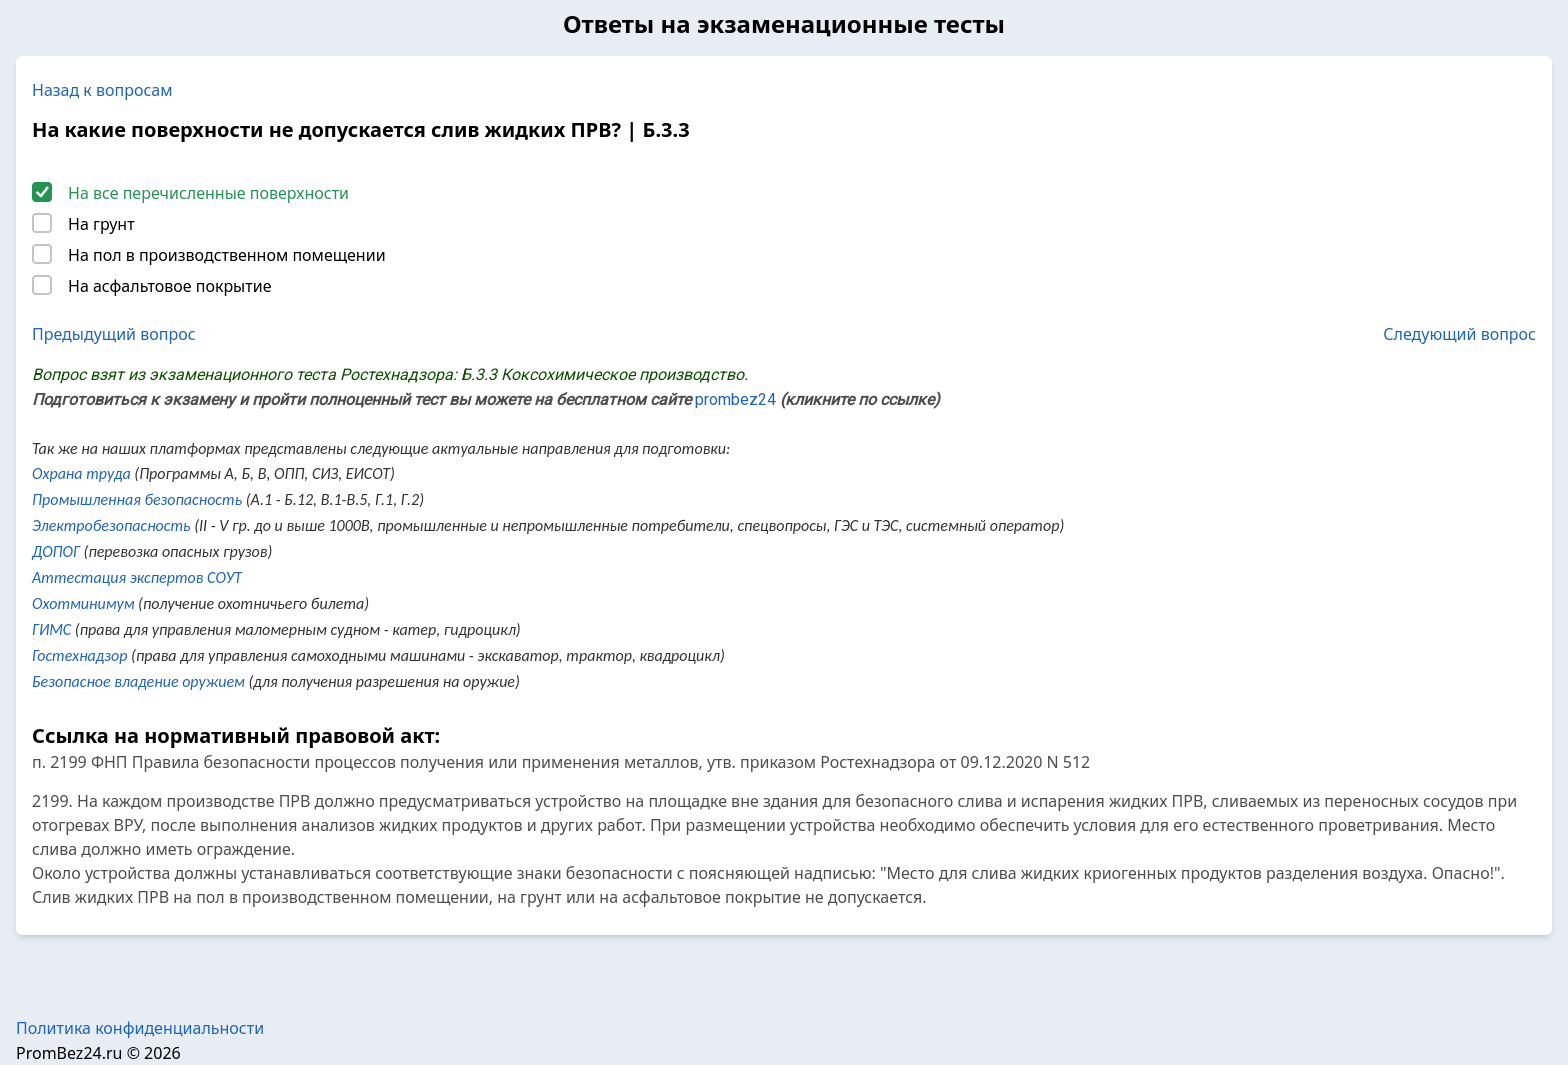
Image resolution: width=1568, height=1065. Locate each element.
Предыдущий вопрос (114, 334)
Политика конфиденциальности (140, 1028)
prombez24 (735, 399)
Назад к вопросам (102, 90)
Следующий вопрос (1459, 334)
